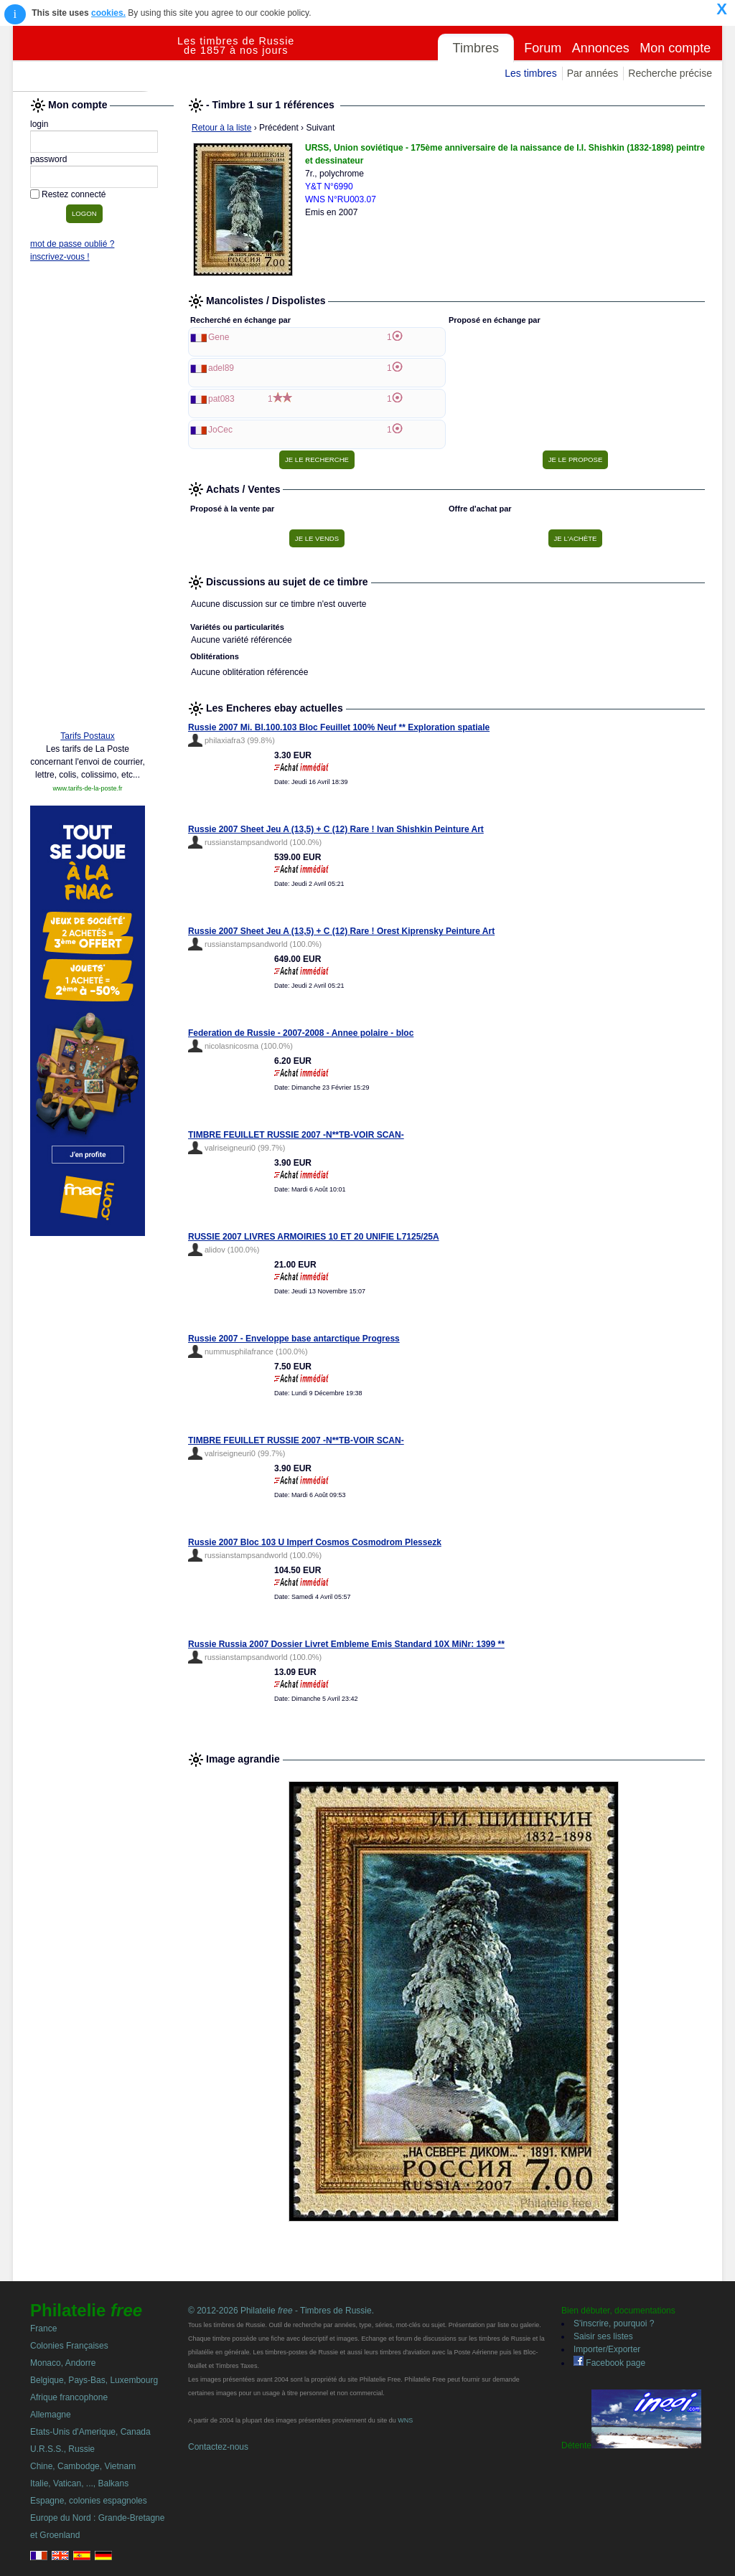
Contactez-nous (218, 2447)
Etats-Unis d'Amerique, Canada (90, 2432)
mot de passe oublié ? (72, 244)
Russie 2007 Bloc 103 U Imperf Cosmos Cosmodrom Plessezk (314, 1542)
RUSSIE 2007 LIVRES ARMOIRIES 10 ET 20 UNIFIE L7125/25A (313, 1237)
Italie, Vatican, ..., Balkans (79, 2483)
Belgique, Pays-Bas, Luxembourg (94, 2380)
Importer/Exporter (607, 2349)
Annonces (600, 48)
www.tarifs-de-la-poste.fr (87, 788)
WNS (405, 2420)
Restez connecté (74, 194)
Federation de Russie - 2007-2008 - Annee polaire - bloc (300, 1033)
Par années (593, 73)
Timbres (476, 48)
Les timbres (530, 73)
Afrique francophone (69, 2397)
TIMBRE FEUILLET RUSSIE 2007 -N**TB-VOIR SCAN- (296, 1135)
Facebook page (609, 2363)
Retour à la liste (221, 128)
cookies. (108, 13)
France (43, 2328)
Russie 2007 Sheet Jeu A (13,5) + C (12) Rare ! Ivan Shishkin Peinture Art (336, 829)
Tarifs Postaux (87, 736)
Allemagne (50, 2415)
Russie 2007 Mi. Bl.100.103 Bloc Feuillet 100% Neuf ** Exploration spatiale (339, 727)
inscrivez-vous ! (60, 257)
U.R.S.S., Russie (62, 2449)
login (39, 124)
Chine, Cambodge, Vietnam (83, 2466)
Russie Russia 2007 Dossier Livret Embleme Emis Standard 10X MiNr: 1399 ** (346, 1644)
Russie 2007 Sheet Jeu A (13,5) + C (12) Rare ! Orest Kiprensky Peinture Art (341, 931)
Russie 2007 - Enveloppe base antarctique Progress (294, 1339)
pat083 (221, 399)
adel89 (221, 368)
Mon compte (675, 48)
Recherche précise (670, 73)
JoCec (220, 430)
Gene (218, 337)
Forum (542, 48)
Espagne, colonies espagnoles (88, 2501)
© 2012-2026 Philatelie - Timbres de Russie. (281, 2311)
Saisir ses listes (603, 2336)
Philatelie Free (95, 59)
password (48, 159)
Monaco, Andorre (62, 2363)
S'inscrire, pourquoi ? (614, 2323)
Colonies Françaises (69, 2346)
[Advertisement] (87, 500)
